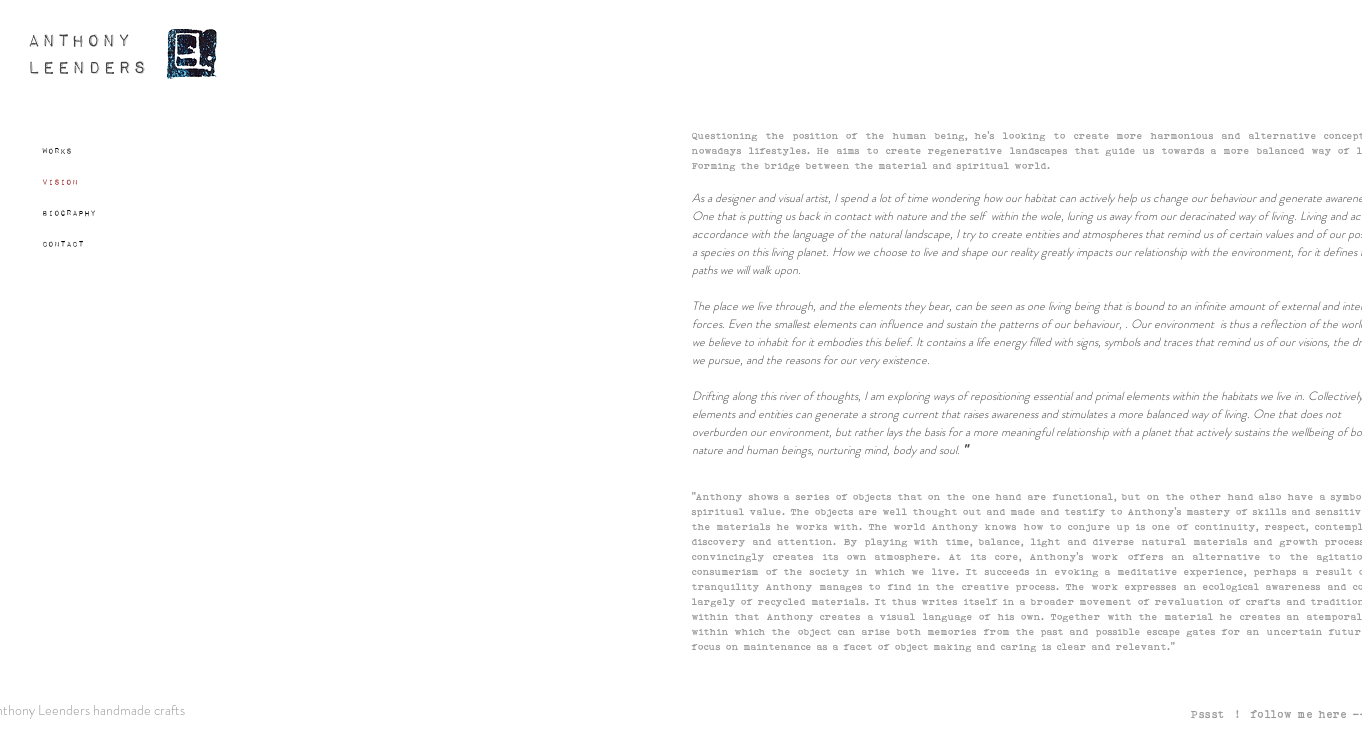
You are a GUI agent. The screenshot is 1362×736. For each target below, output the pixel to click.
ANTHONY (79, 41)
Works (57, 151)
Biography (69, 213)
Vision (60, 182)
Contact (63, 244)
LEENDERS (87, 68)
